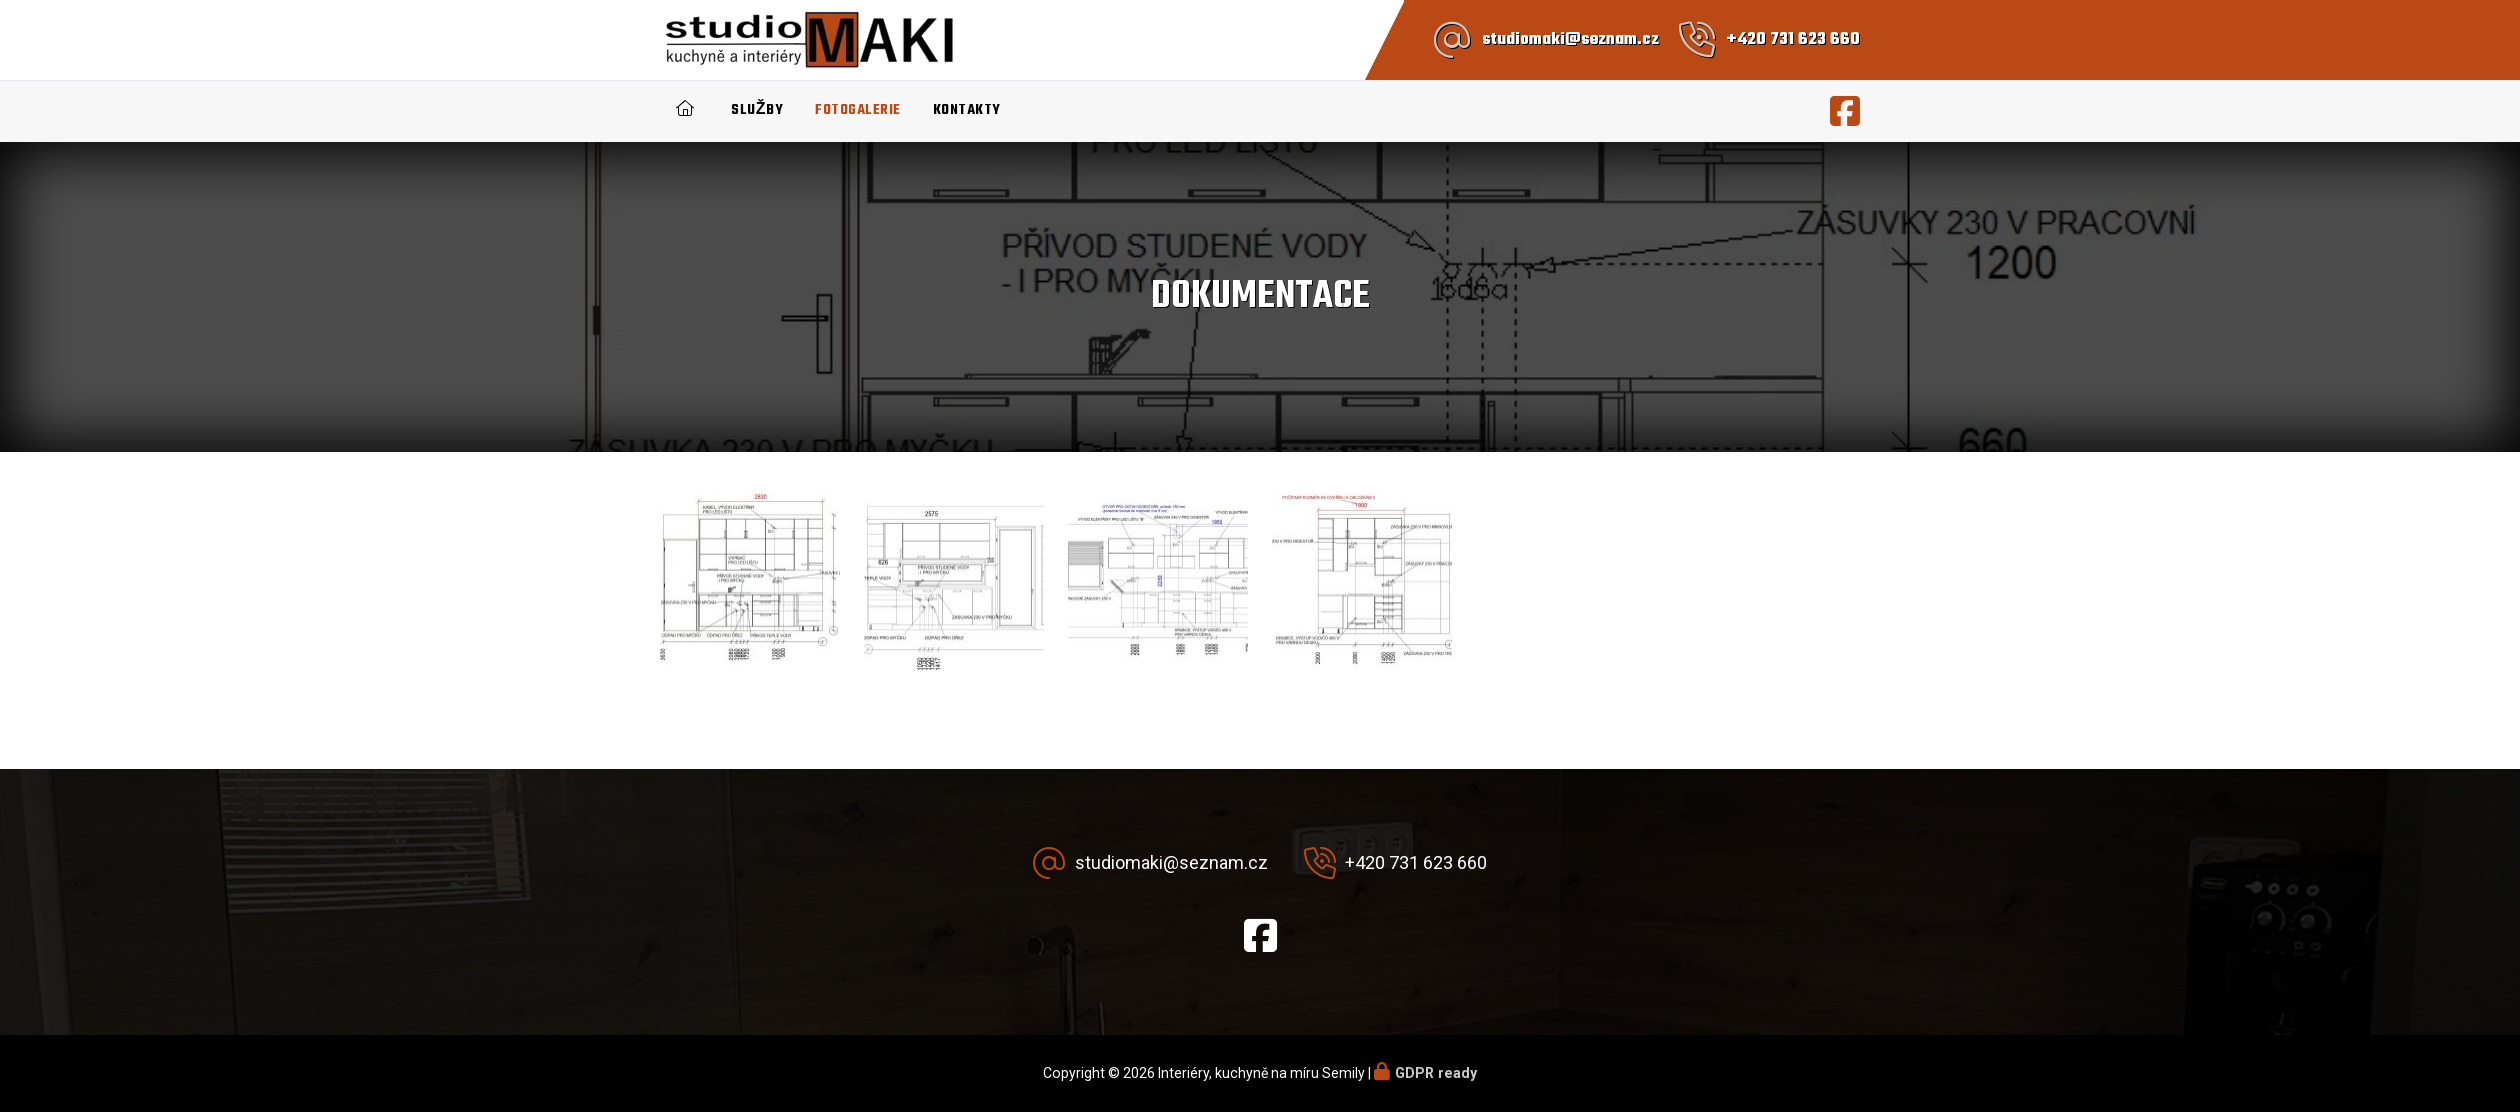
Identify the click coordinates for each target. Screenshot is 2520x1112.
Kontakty (967, 110)
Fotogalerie (858, 110)
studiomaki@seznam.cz (1570, 40)
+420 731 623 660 (1793, 40)
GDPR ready (1436, 1073)
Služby (757, 110)
